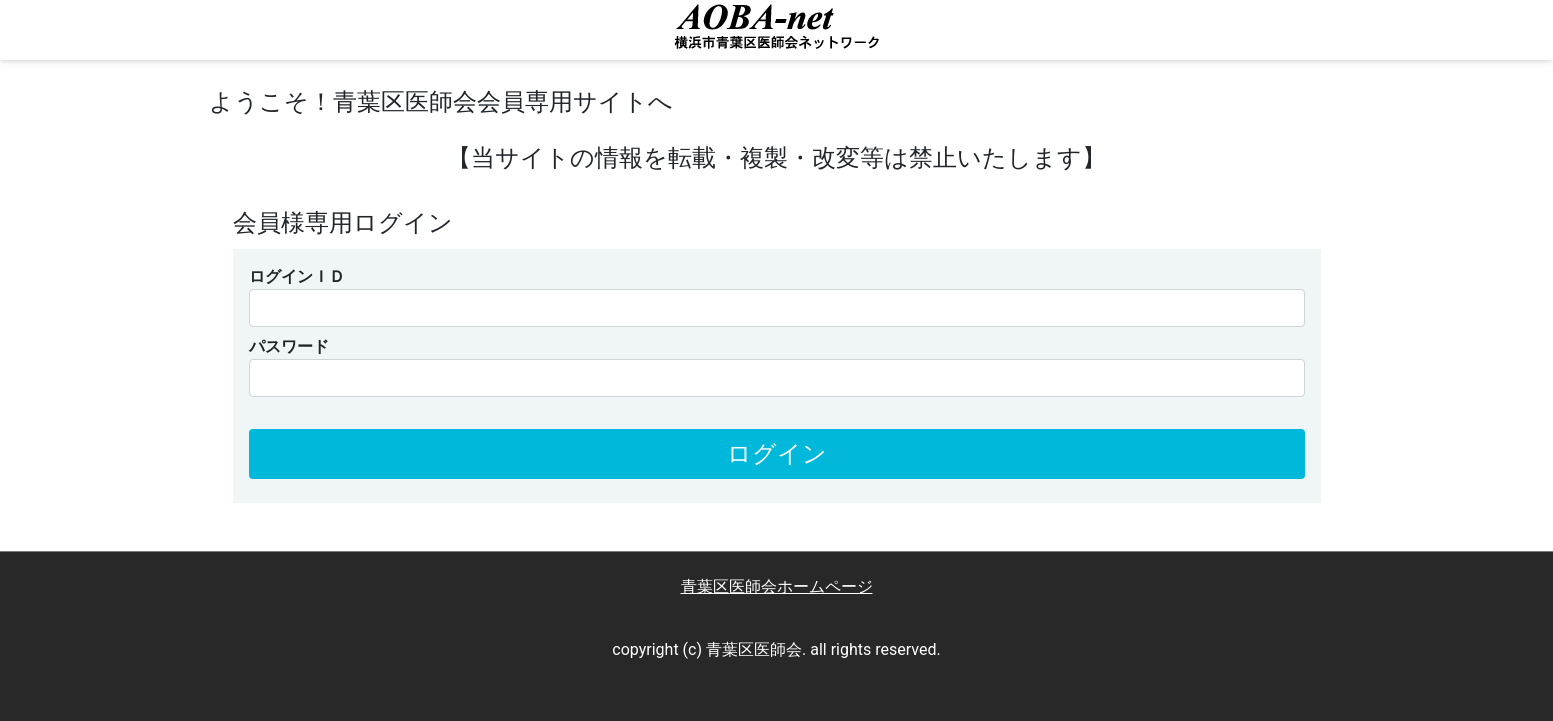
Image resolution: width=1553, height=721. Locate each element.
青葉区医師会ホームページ (777, 587)
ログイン (777, 454)
